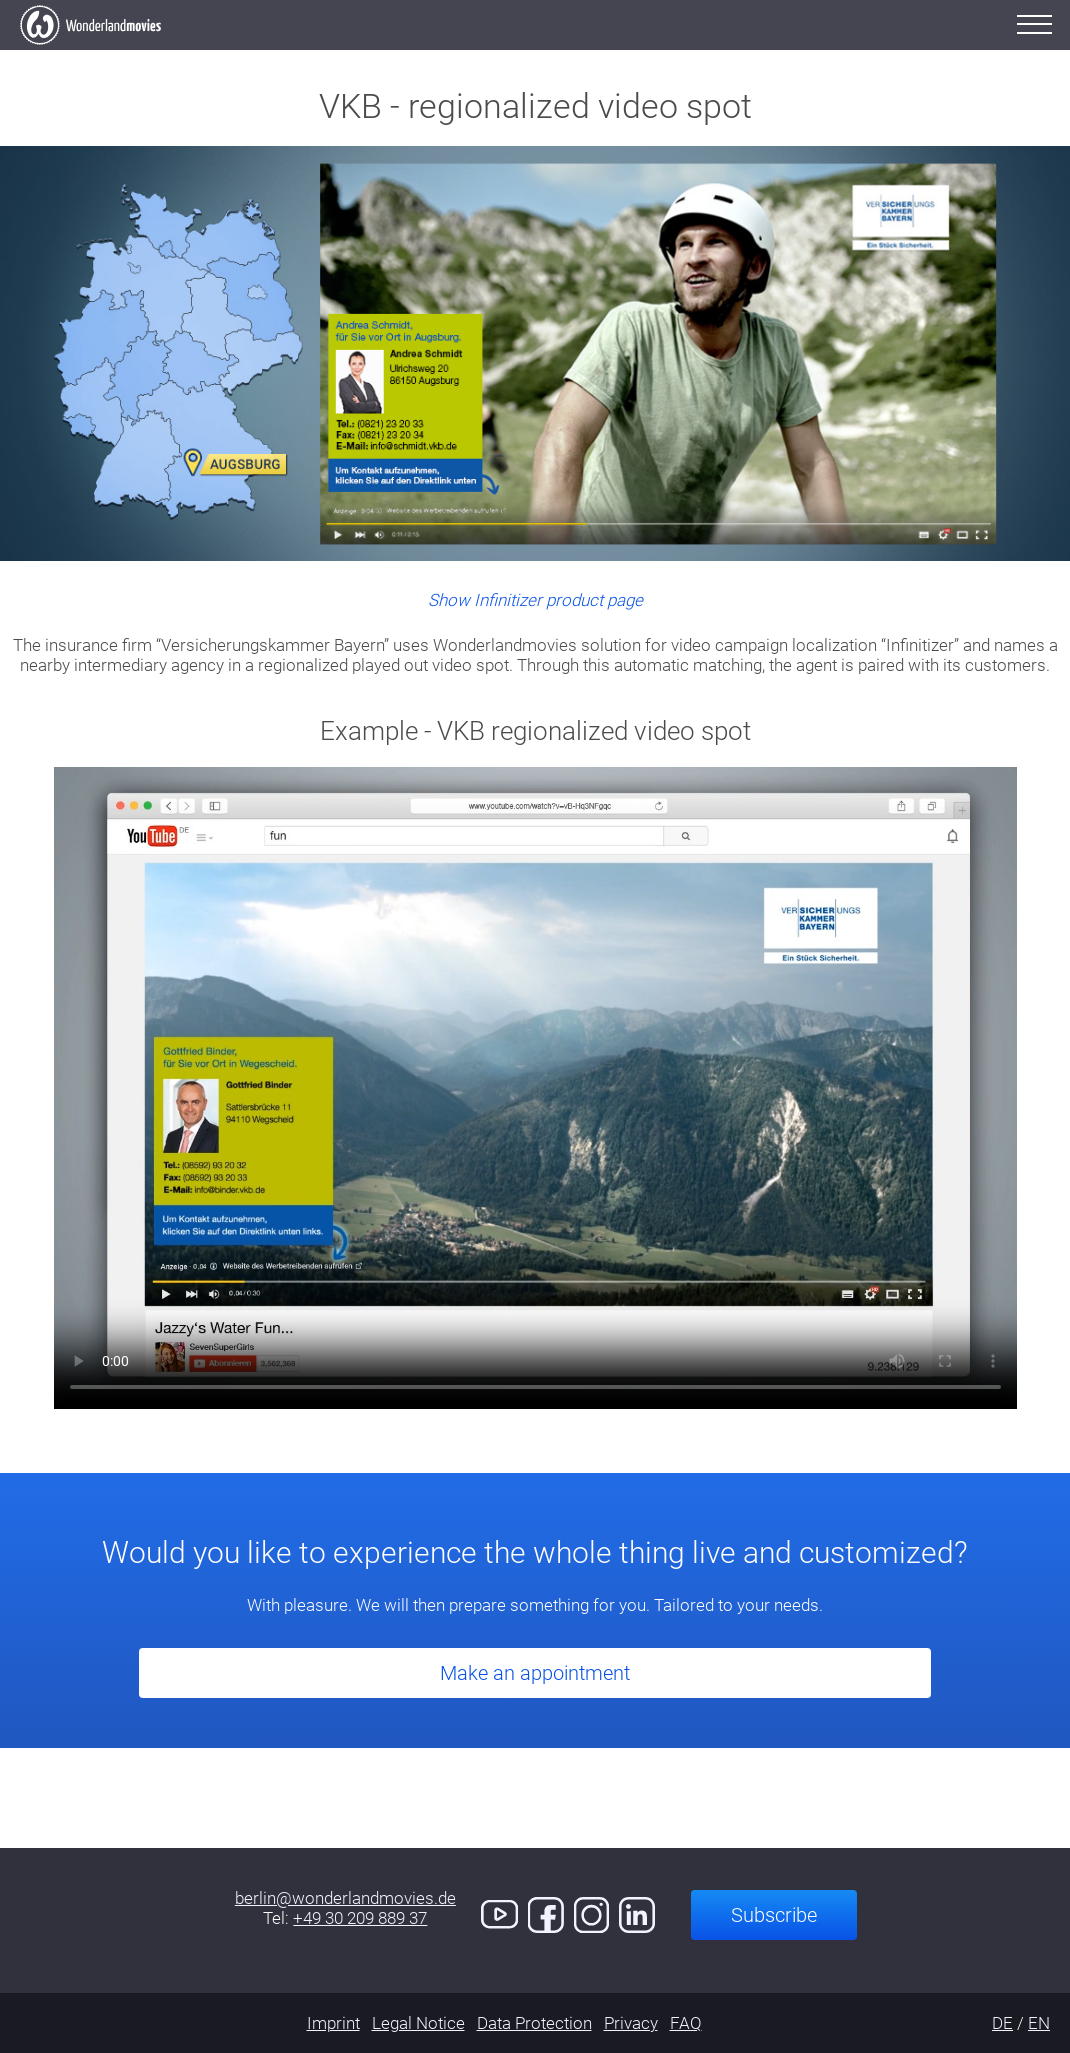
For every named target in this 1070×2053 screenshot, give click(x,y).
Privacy (631, 2023)
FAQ (686, 2023)
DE (1002, 2023)
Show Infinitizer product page (535, 600)
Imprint (333, 2023)
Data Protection (534, 2023)
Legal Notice (418, 2023)
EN (1039, 2023)
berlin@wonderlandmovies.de (345, 1898)
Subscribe (774, 1915)
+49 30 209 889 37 (360, 1918)
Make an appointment (535, 1673)
